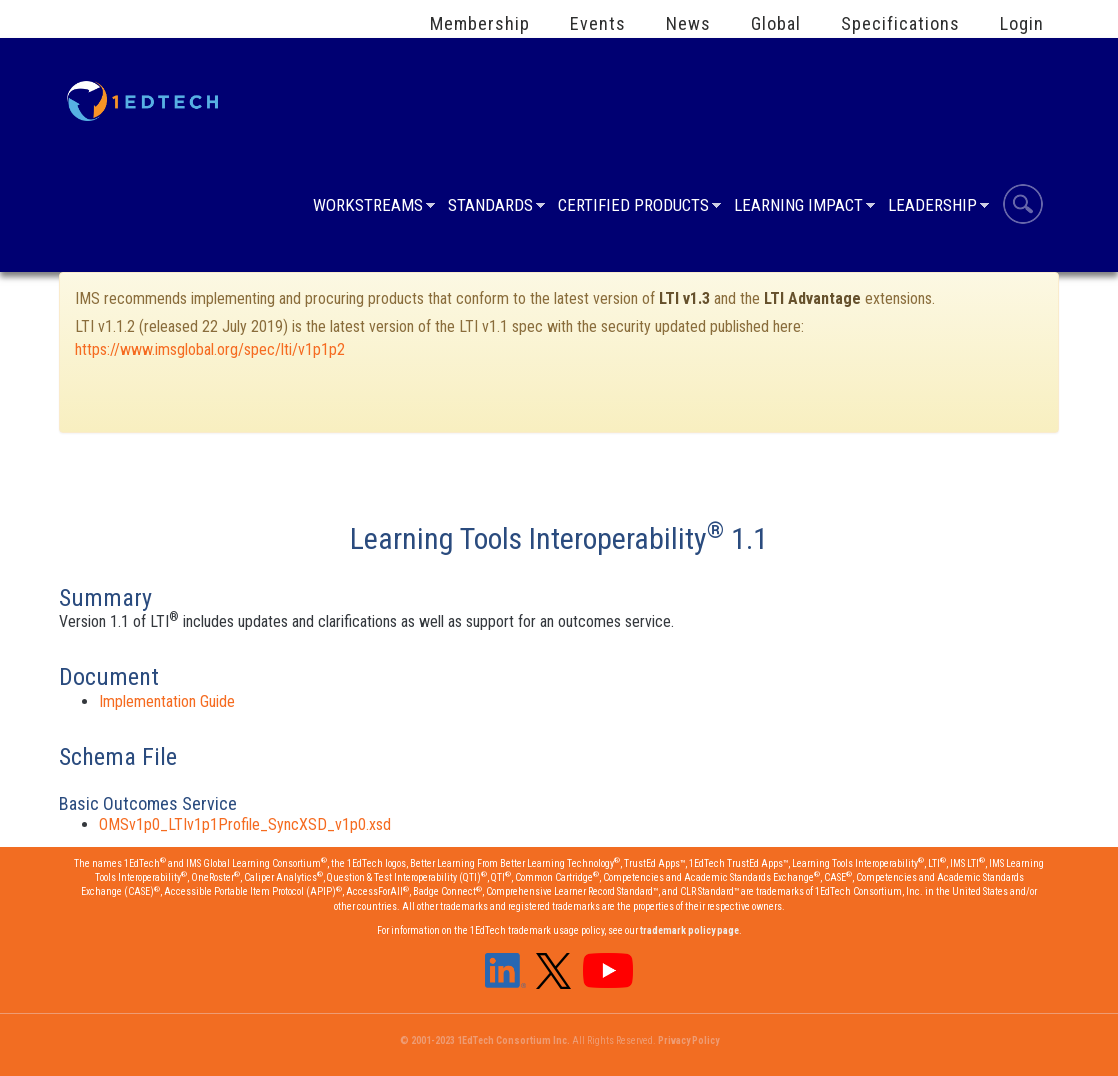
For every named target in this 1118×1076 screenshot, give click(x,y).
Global (776, 24)
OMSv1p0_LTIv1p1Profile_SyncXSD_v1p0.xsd (245, 824)
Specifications (900, 24)
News (688, 24)
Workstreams (368, 207)
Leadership (932, 207)
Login (1022, 24)
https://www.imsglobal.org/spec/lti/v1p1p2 (210, 349)
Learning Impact (798, 207)
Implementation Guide (167, 701)
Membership (480, 24)
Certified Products (633, 207)
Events (598, 24)
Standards (490, 207)
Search (1023, 207)
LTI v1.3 (684, 298)
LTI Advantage (812, 298)
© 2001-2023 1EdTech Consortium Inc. (485, 1040)
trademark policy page (689, 930)
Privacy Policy (688, 1040)
